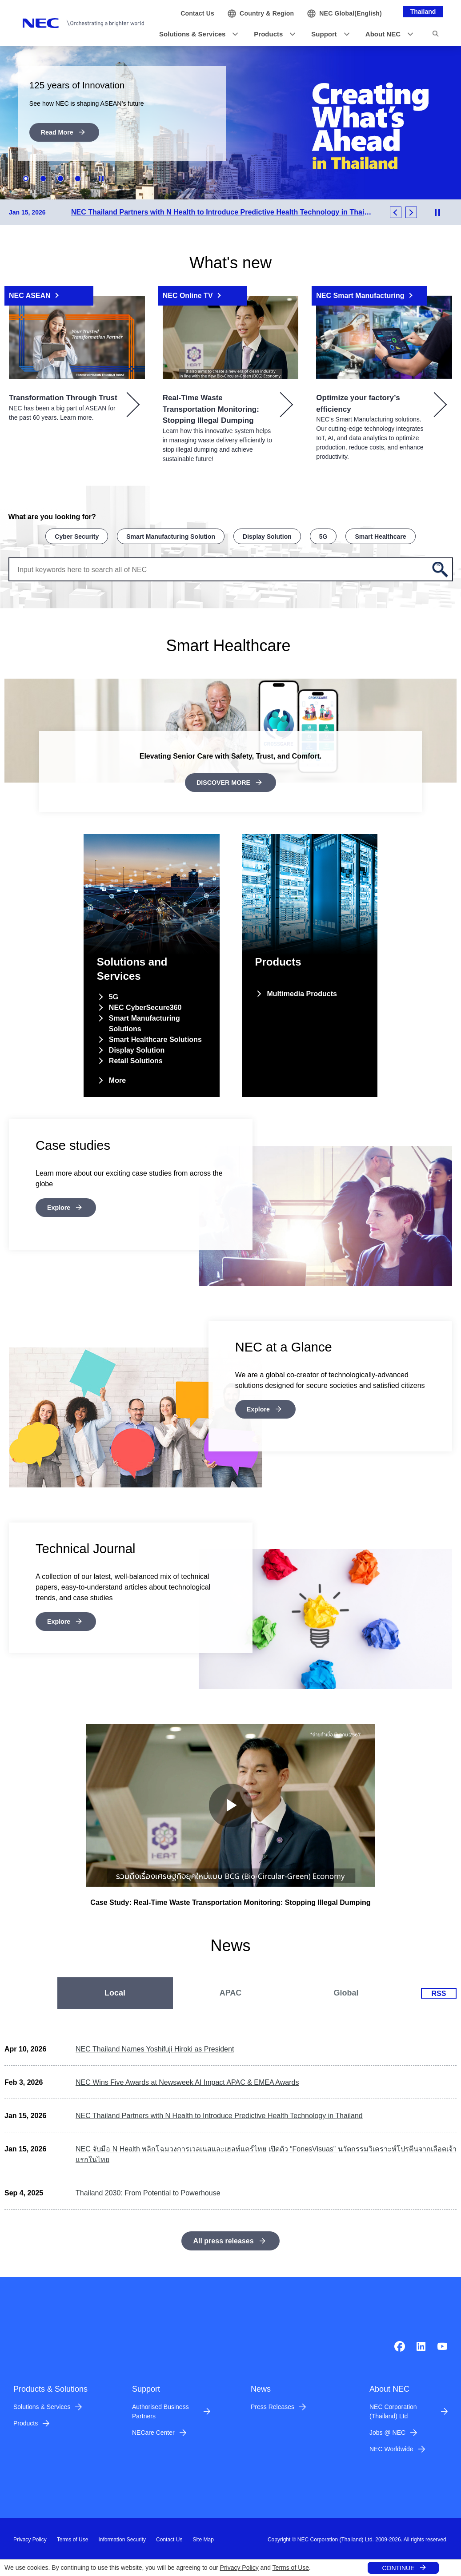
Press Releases (272, 2405)
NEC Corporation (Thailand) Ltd (393, 2409)
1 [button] (26, 178)
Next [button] (411, 212)
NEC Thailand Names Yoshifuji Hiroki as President (155, 2047)
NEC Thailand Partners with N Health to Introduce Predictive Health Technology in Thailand (219, 2114)
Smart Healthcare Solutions (155, 1037)
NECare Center (153, 2430)
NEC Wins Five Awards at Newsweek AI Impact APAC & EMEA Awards (187, 2080)
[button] (195, 34)
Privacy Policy (239, 2567)
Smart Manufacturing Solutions (144, 1021)
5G (323, 535)
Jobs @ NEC (387, 2430)
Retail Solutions (136, 1058)
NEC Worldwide (391, 2447)
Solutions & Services (41, 2405)
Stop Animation (102, 178)
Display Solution (267, 535)
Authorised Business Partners (160, 2409)
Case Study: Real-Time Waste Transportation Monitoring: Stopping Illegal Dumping (230, 1900)
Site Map (202, 2538)
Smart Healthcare (380, 535)
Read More (59, 132)
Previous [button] (395, 212)
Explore (60, 1205)
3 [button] (60, 178)
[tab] (115, 1991)
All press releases (223, 2239)
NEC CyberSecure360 (145, 1005)
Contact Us (169, 2538)
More (117, 1078)
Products (25, 2421)
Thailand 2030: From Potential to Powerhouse (148, 2191)
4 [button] (78, 178)
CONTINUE (398, 2568)
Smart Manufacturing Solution (170, 535)
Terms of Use (291, 2567)
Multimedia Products (302, 991)
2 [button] (43, 178)
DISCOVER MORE (223, 780)
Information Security (122, 2538)
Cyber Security (77, 535)
